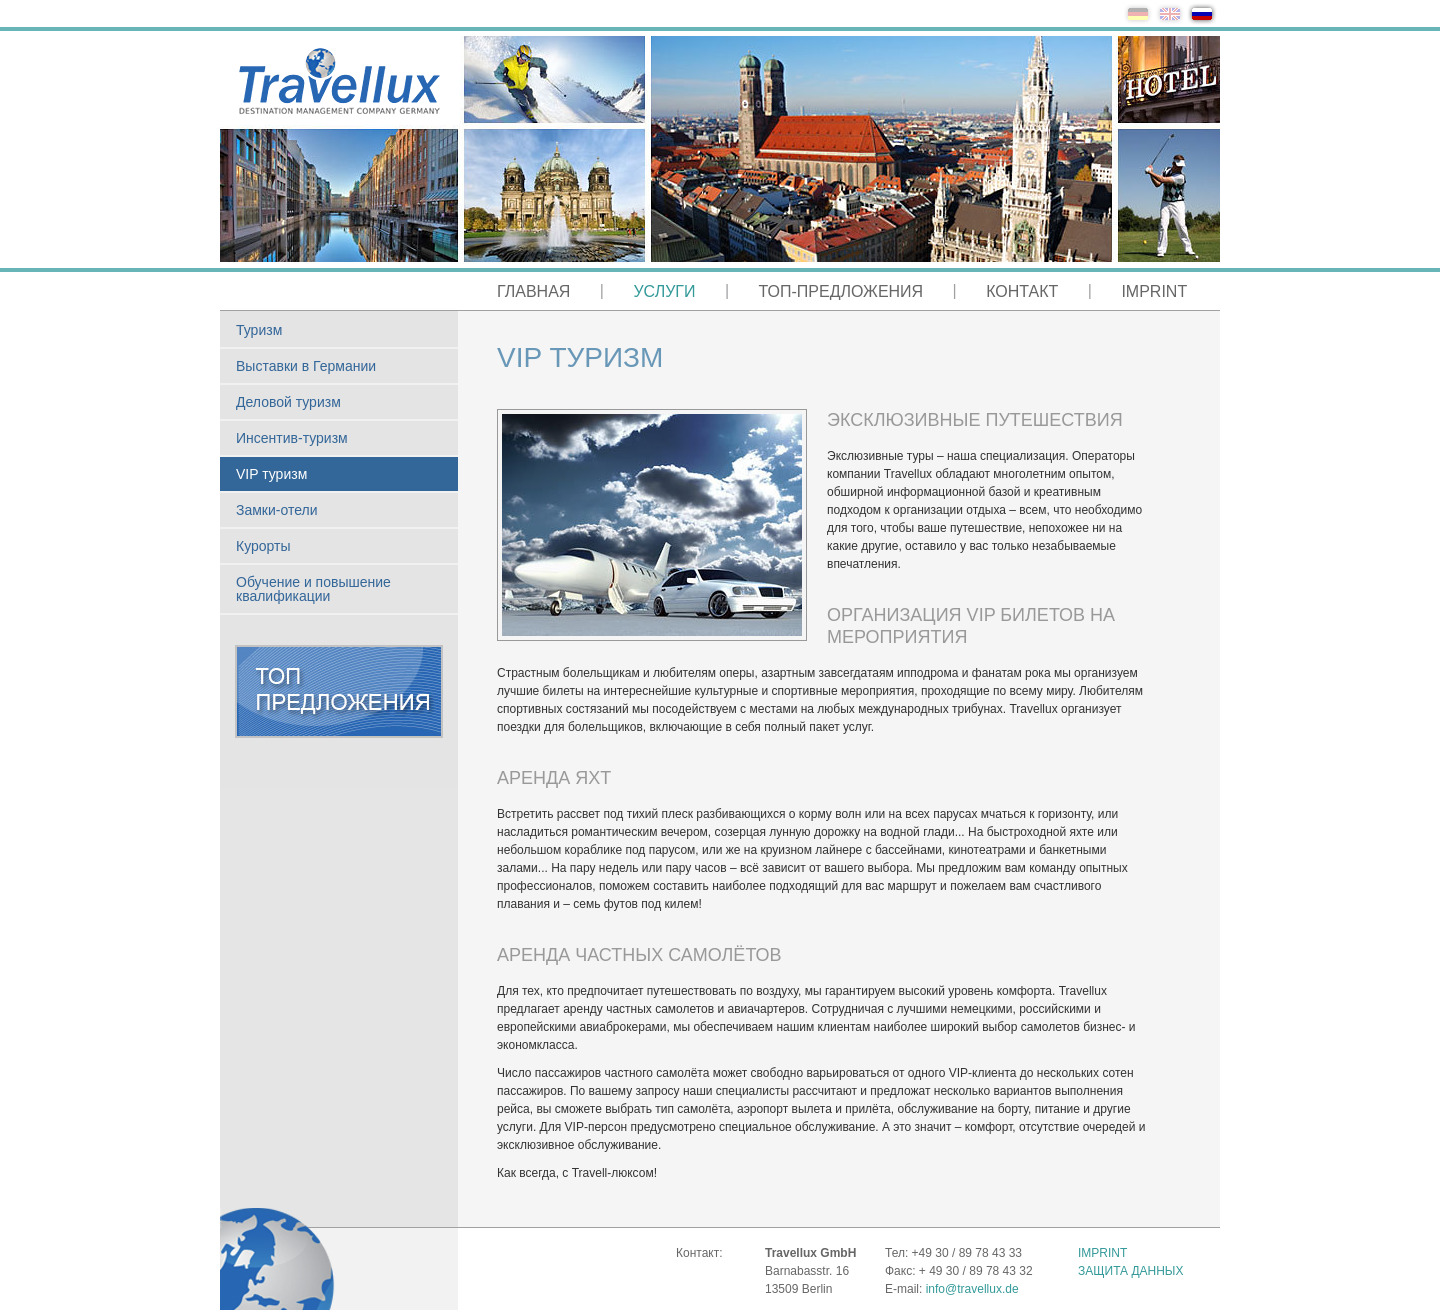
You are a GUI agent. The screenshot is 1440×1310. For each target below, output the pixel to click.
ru (1202, 14)
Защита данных (1131, 1271)
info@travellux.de (972, 1289)
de (1138, 14)
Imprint (1102, 1253)
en (1170, 14)
